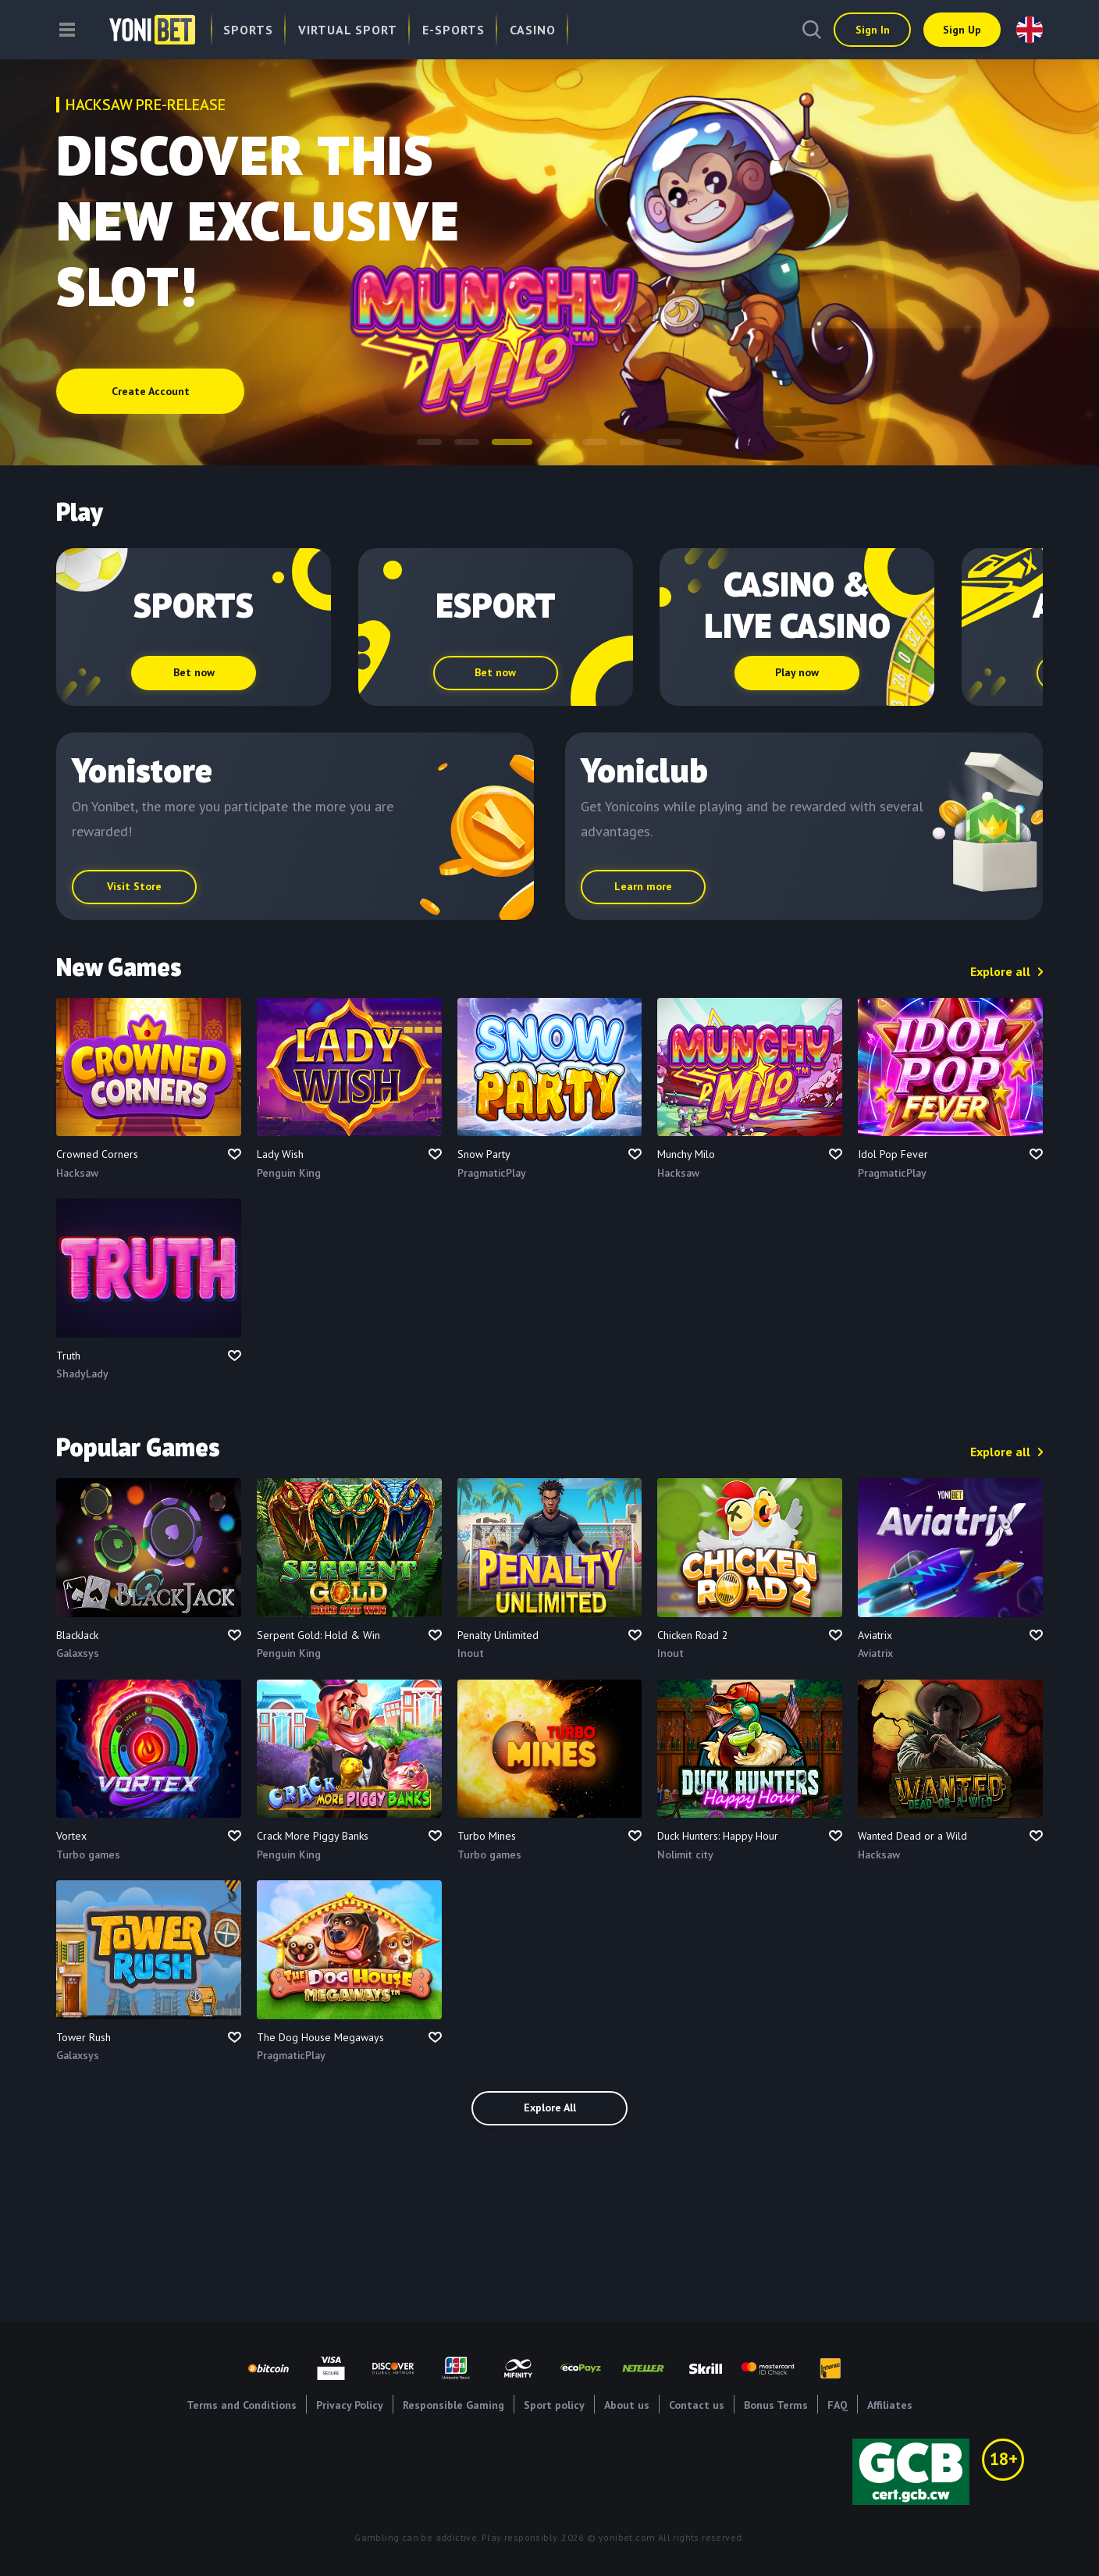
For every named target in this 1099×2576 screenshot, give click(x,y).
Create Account (151, 392)
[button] (429, 442)
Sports (248, 29)
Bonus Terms (776, 2405)
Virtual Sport (347, 29)
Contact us (696, 2405)
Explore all (1000, 971)
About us (626, 2405)
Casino (533, 29)
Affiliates (889, 2405)
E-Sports (453, 29)
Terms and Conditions (242, 2405)
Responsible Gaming (453, 2405)
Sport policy (554, 2405)
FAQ (837, 2405)
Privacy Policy (349, 2405)
